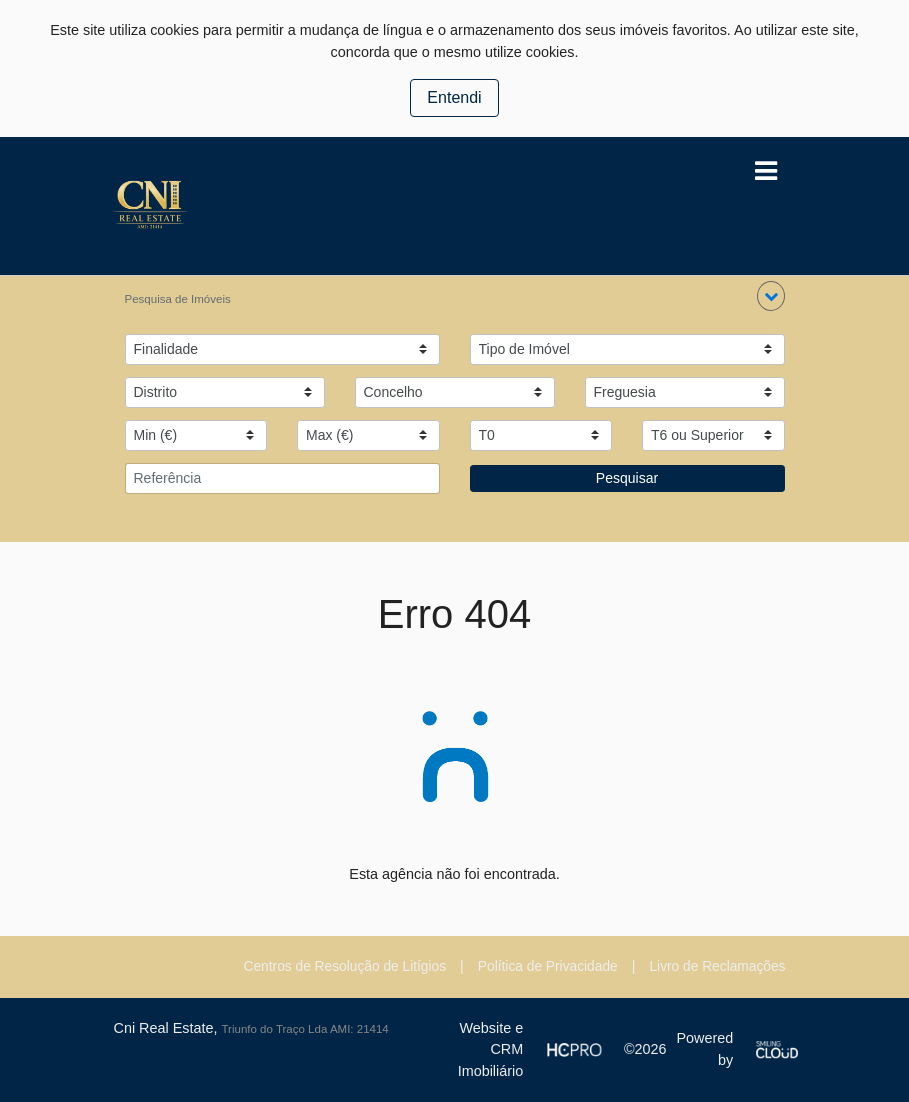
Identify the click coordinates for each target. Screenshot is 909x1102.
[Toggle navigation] (766, 171)
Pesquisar (627, 478)
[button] (771, 296)
